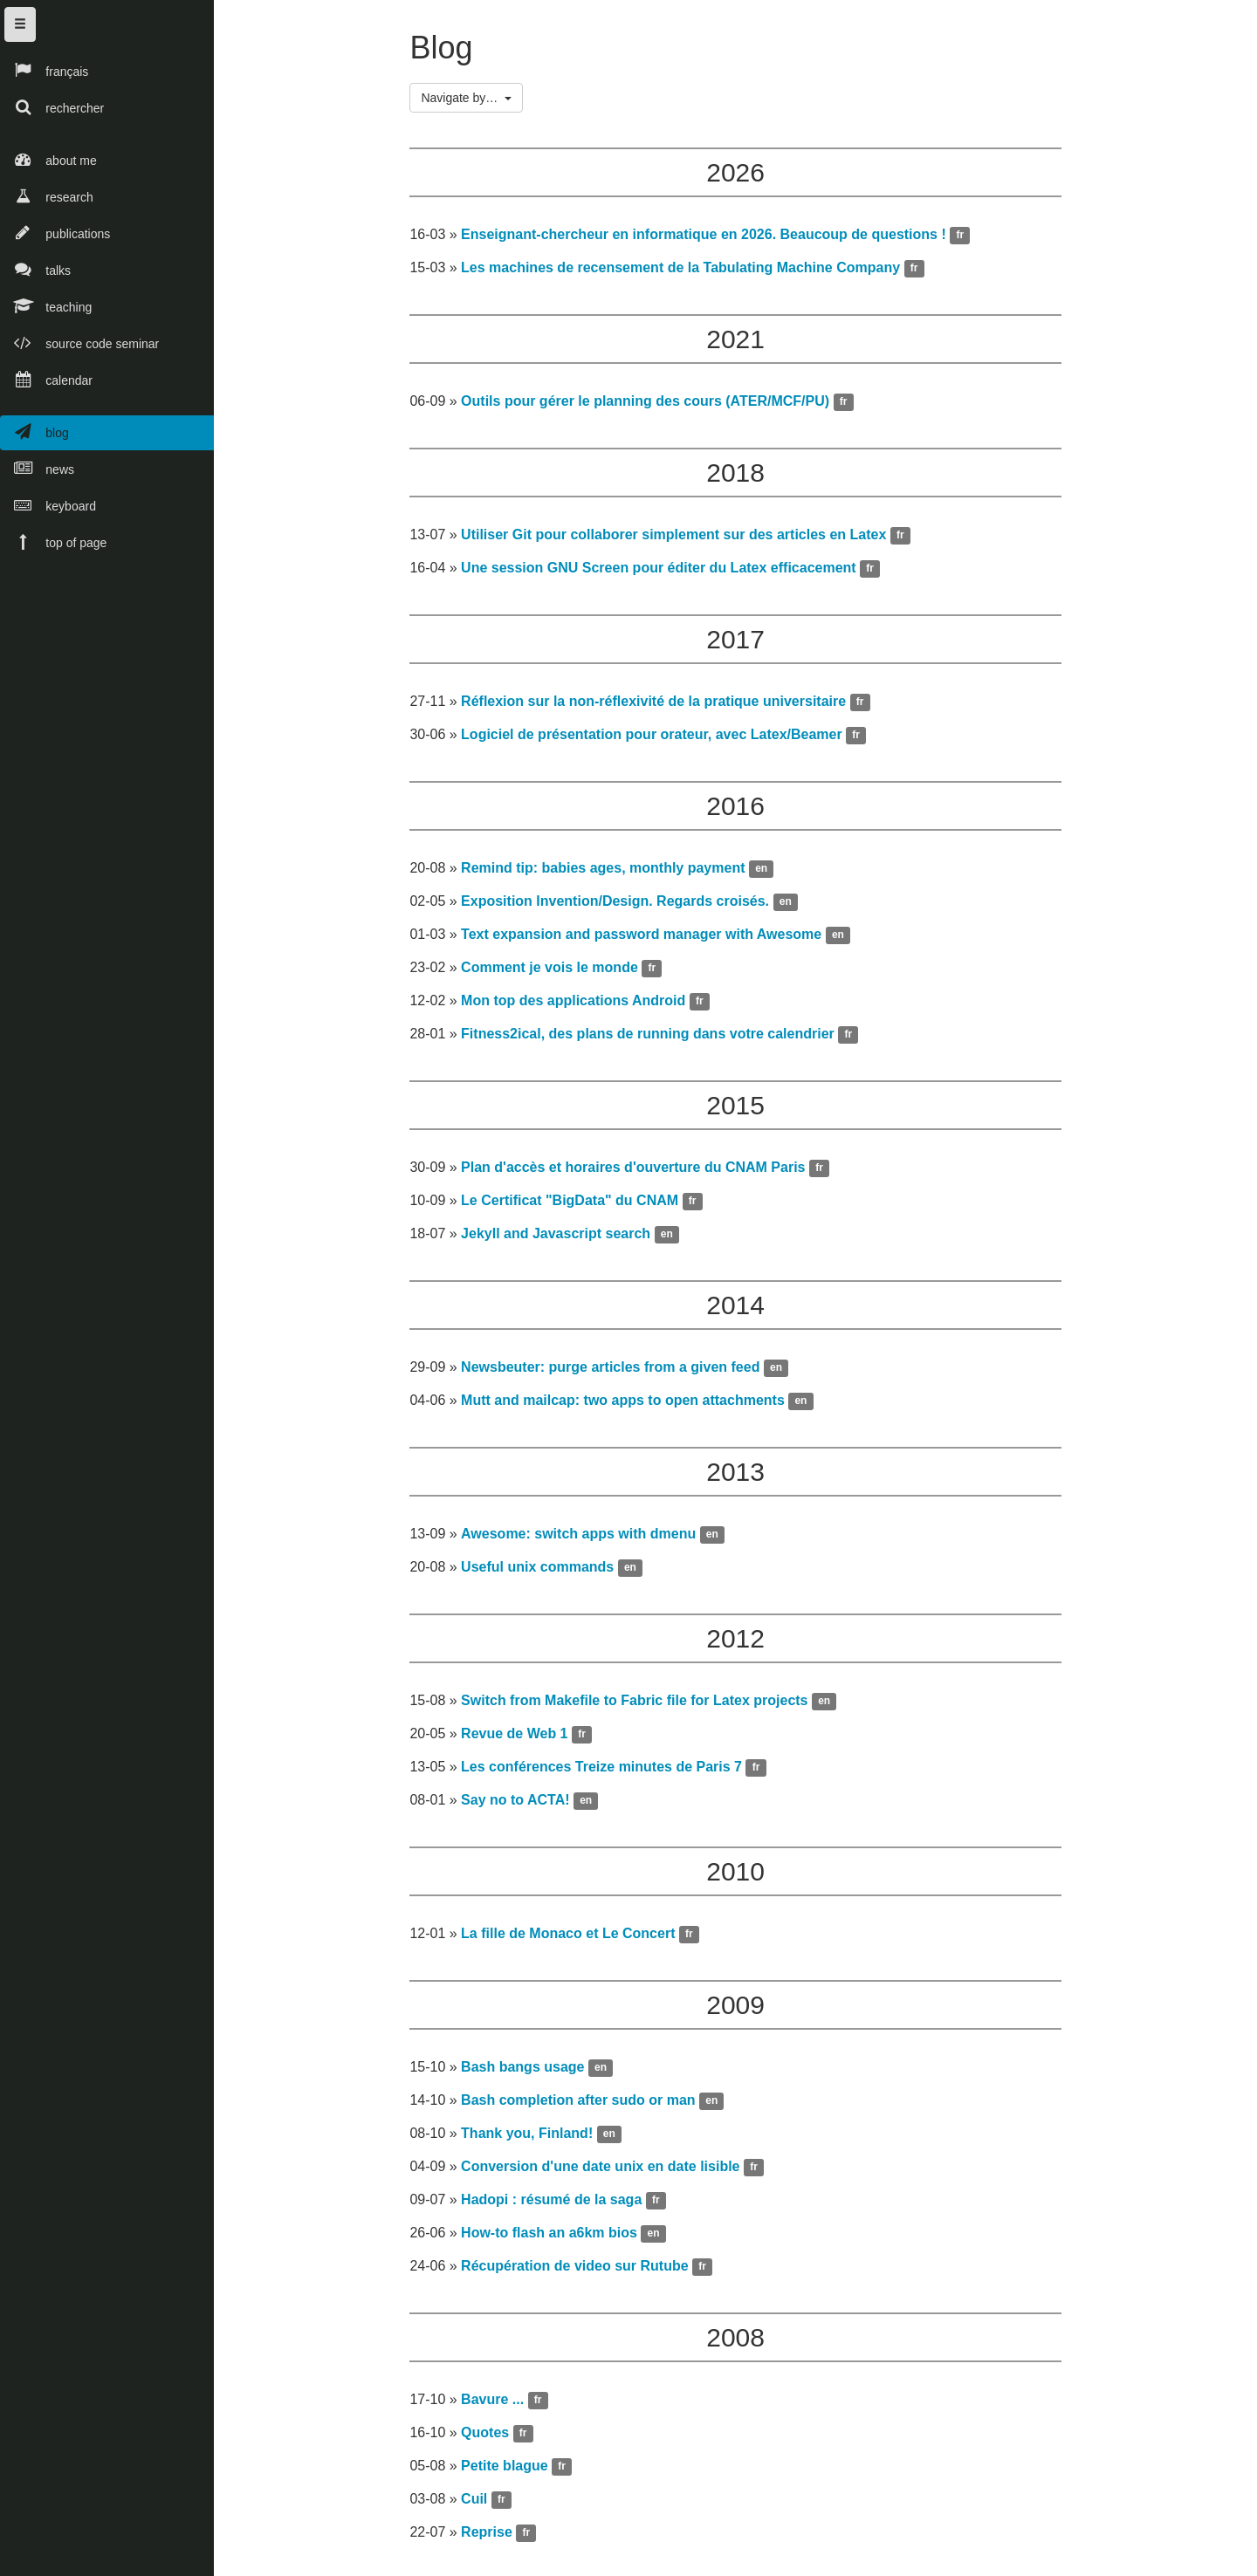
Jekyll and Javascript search (561, 1237)
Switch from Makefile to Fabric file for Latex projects (640, 1704)
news (37, 468)
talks (35, 269)
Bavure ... (498, 2403)
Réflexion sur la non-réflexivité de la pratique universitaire (659, 705)
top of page (53, 541)
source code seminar (79, 342)
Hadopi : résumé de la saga (557, 2203)
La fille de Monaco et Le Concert (574, 1937)
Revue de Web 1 (520, 1737)
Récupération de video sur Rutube (580, 2270)
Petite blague (510, 2470)
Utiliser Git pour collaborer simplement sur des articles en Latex (679, 538)
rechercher (52, 107)
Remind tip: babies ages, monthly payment (609, 872)
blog (34, 431)
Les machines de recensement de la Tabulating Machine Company (686, 271)
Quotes (491, 2436)
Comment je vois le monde (555, 971)
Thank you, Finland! (533, 2137)
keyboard (48, 505)
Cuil (480, 2503)
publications (55, 232)
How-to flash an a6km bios (555, 2237)
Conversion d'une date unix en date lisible (606, 2170)
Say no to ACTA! (521, 1804)
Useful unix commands (543, 1571)
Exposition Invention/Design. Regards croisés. (621, 905)
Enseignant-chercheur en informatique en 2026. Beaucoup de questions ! (709, 238)
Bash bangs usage (528, 2071)
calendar (46, 379)
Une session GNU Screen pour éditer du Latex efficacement (664, 572)
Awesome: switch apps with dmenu (584, 1538)
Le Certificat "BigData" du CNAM (575, 1204)
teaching (46, 306)
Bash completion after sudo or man (584, 2104)
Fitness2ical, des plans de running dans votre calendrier (654, 1038)
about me (48, 159)
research (46, 196)
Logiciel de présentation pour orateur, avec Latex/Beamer (657, 738)
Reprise (493, 2536)
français (44, 70)
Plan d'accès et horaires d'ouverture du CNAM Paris (639, 1171)
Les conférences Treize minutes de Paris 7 (607, 1771)
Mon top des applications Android (579, 1004)
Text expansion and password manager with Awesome (647, 938)
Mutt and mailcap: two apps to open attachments (629, 1404)
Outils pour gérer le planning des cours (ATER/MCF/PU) (651, 405)
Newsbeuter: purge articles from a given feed (616, 1371)
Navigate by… (473, 102)
